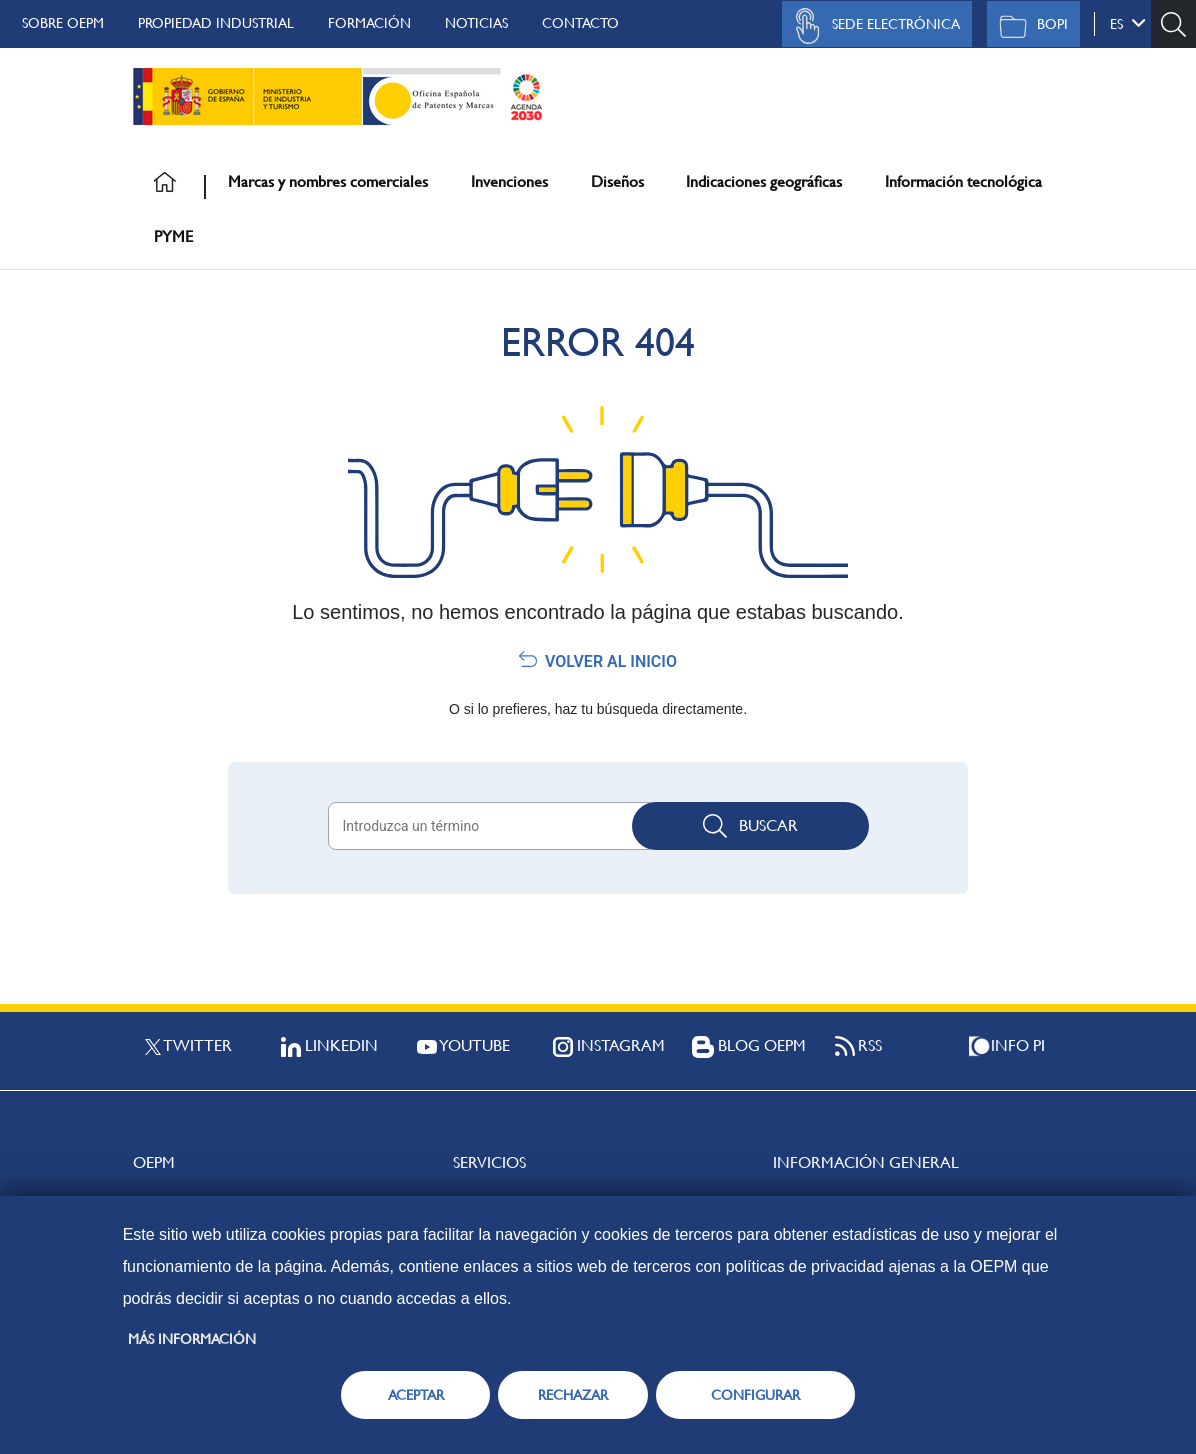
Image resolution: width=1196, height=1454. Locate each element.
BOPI (1028, 26)
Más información (192, 1339)
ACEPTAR (416, 1395)
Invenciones (509, 181)
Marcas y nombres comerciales (328, 181)
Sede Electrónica (872, 26)
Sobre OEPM (63, 23)
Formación (369, 23)
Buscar (750, 826)
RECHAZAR (573, 1395)
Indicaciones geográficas (764, 181)
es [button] (1128, 23)
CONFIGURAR (755, 1395)
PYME (173, 236)
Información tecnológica (963, 181)
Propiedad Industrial (216, 23)
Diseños (617, 181)
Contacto (580, 23)
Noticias (476, 23)
